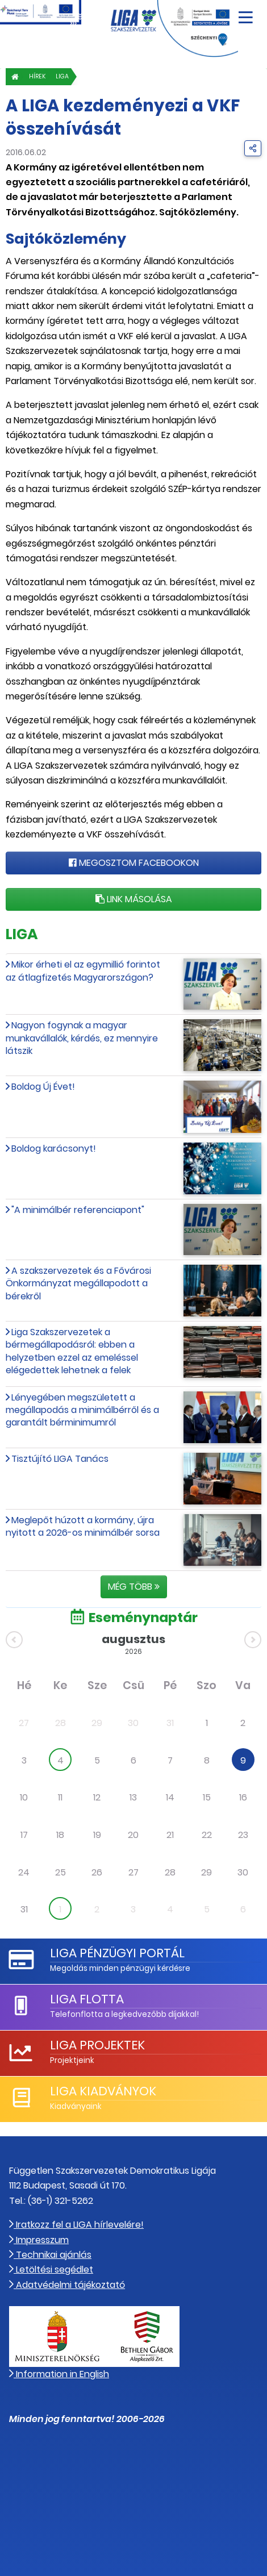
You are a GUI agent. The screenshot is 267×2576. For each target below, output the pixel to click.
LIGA (62, 76)
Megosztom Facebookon (134, 862)
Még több (134, 1586)
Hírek (37, 76)
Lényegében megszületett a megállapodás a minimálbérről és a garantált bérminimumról (82, 1410)
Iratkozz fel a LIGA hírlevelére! (76, 2224)
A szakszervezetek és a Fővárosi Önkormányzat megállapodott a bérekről (78, 1283)
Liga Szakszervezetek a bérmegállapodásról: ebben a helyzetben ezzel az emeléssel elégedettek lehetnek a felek (72, 1351)
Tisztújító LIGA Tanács (60, 1458)
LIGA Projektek (97, 2045)
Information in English (59, 2374)
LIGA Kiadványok (103, 2091)
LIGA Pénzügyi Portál (117, 1953)
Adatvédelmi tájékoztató (67, 2284)
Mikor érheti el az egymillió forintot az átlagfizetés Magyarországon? (83, 970)
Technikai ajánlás (50, 2254)
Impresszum (39, 2239)
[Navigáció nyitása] (245, 13)
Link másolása (133, 899)
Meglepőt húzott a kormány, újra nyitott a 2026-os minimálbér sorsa (83, 1526)
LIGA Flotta (87, 1999)
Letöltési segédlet (51, 2269)
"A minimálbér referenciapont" (77, 1209)
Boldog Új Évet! (43, 1086)
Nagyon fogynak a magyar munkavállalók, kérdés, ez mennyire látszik (82, 1038)
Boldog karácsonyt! (53, 1148)
